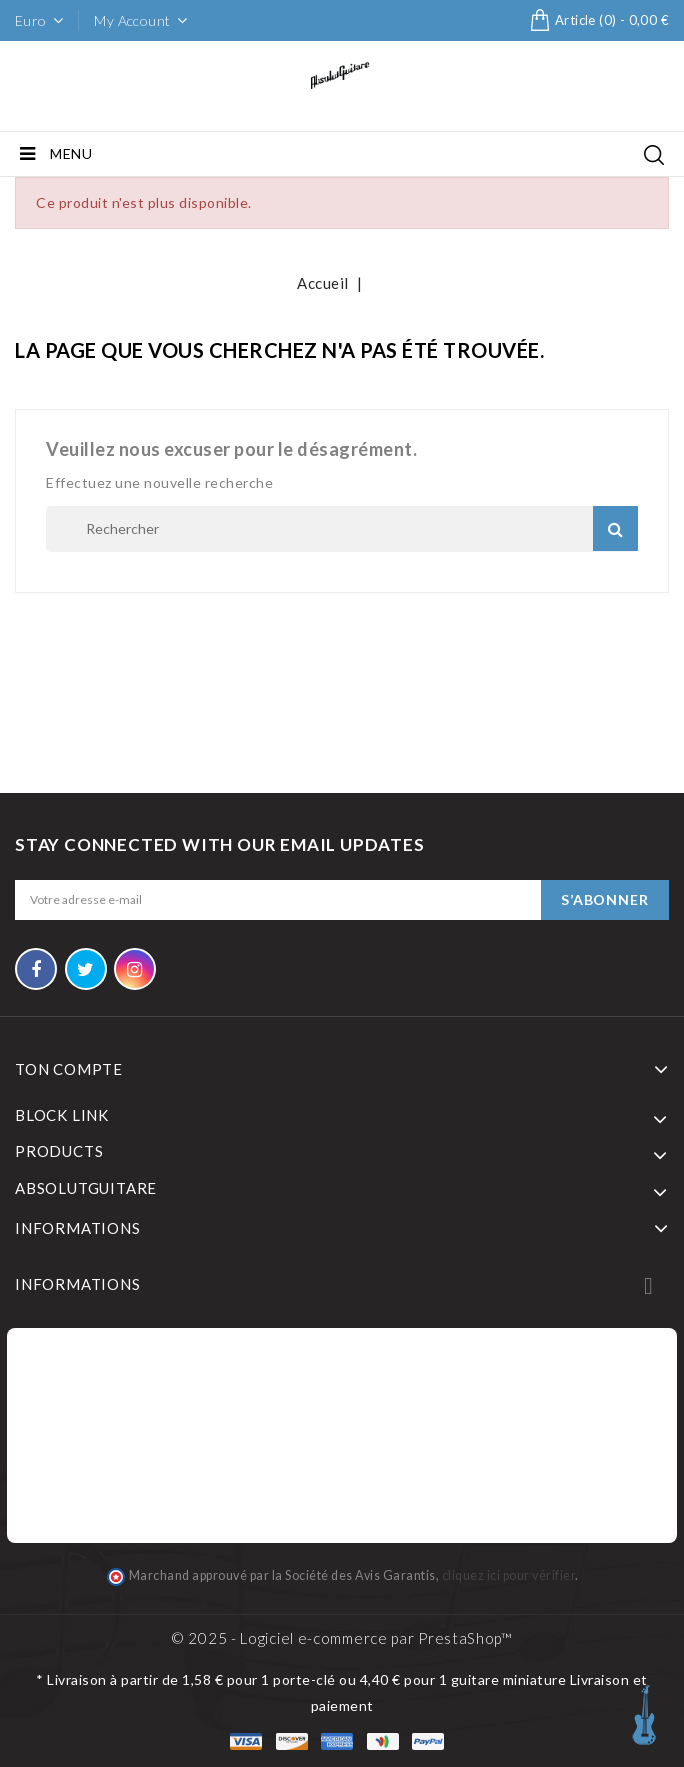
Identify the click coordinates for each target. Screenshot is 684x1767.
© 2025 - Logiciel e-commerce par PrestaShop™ (342, 1638)
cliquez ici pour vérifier (509, 1575)
